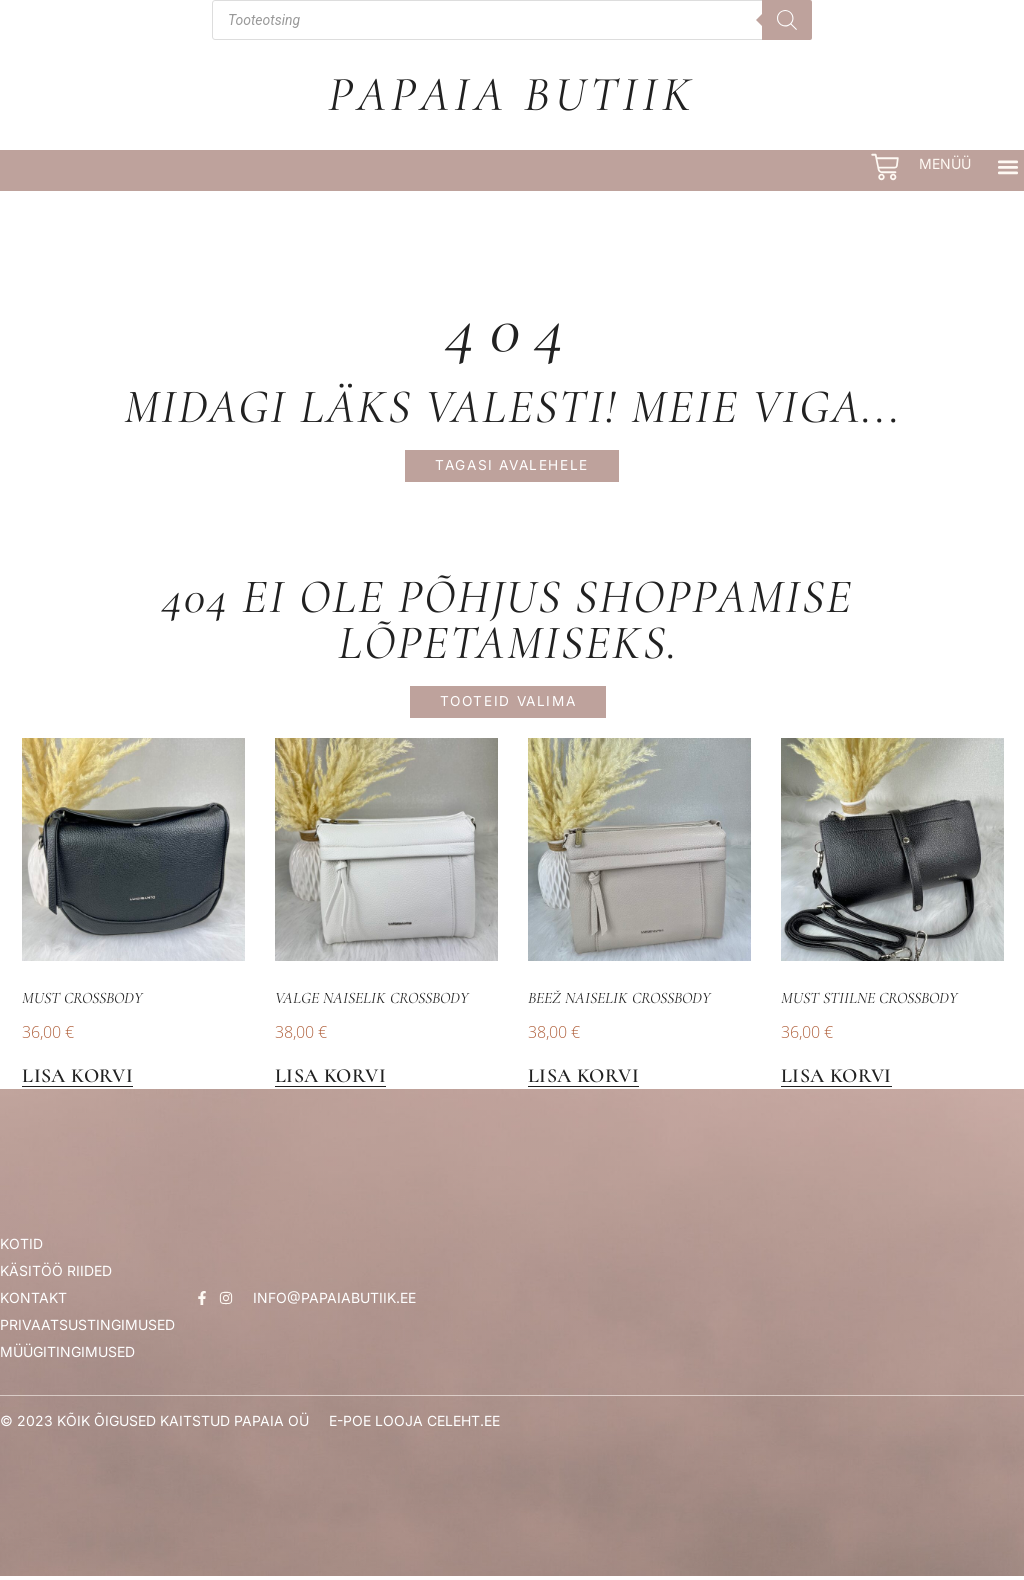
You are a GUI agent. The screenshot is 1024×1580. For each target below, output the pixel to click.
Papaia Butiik (512, 94)
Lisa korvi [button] (77, 1080)
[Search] (787, 20)
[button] (1007, 166)
